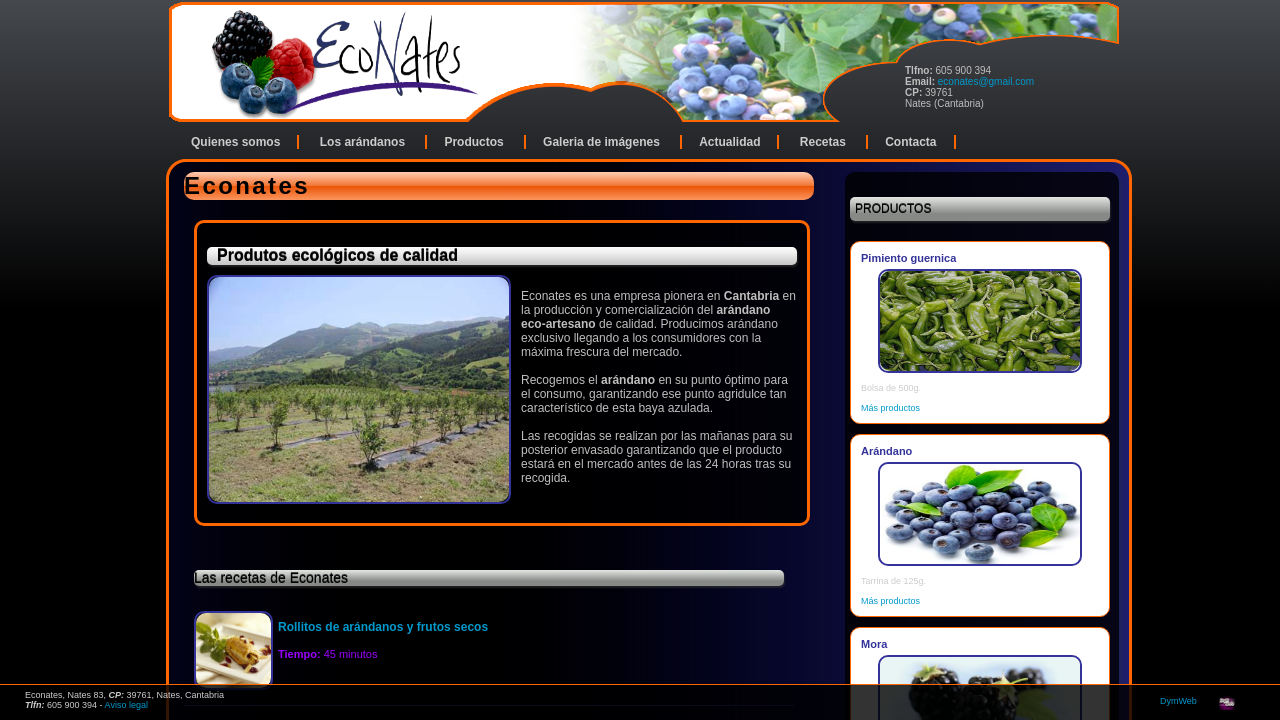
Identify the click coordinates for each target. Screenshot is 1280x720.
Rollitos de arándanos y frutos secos (383, 627)
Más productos (890, 408)
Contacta (910, 142)
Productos (475, 142)
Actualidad (729, 142)
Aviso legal (126, 705)
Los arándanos (364, 142)
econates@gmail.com (986, 81)
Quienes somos (235, 142)
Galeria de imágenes (603, 142)
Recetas (824, 142)
